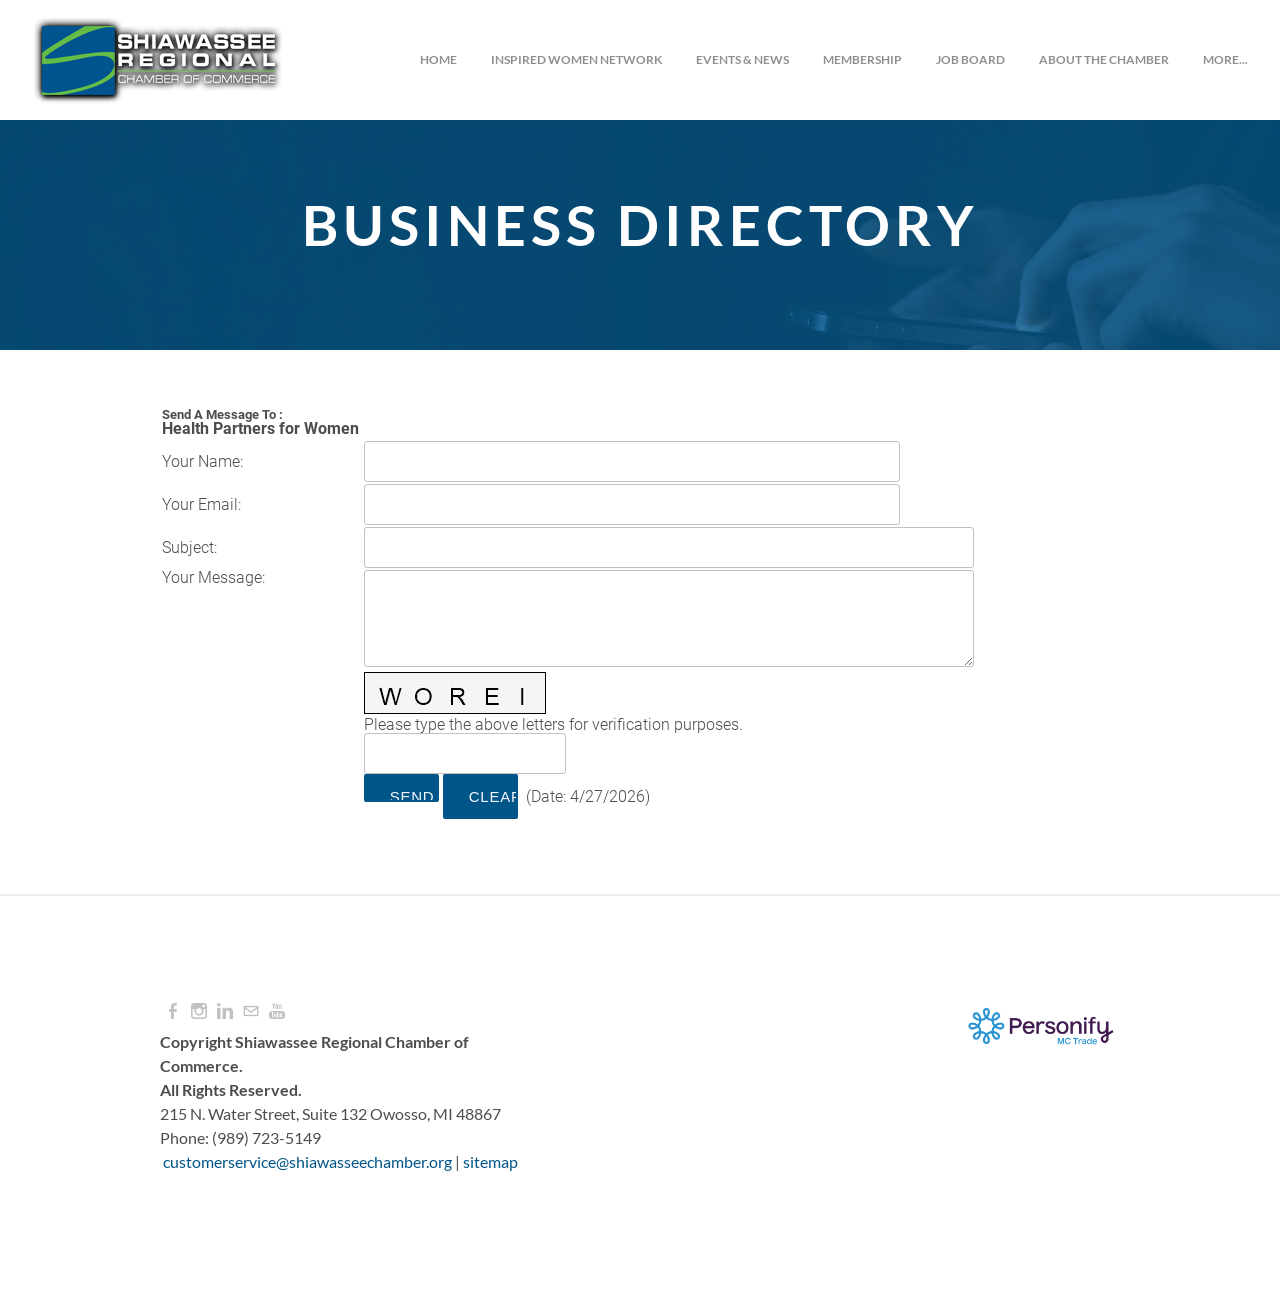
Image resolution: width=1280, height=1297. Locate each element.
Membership (862, 59)
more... (1225, 59)
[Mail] (251, 1011)
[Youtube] (277, 1011)
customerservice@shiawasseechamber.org (307, 1161)
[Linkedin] (225, 1011)
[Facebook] (173, 1011)
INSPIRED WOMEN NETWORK (576, 59)
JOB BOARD (970, 59)
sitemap (490, 1161)
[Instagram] (199, 1011)
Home (438, 59)
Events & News (742, 59)
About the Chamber (1104, 59)
